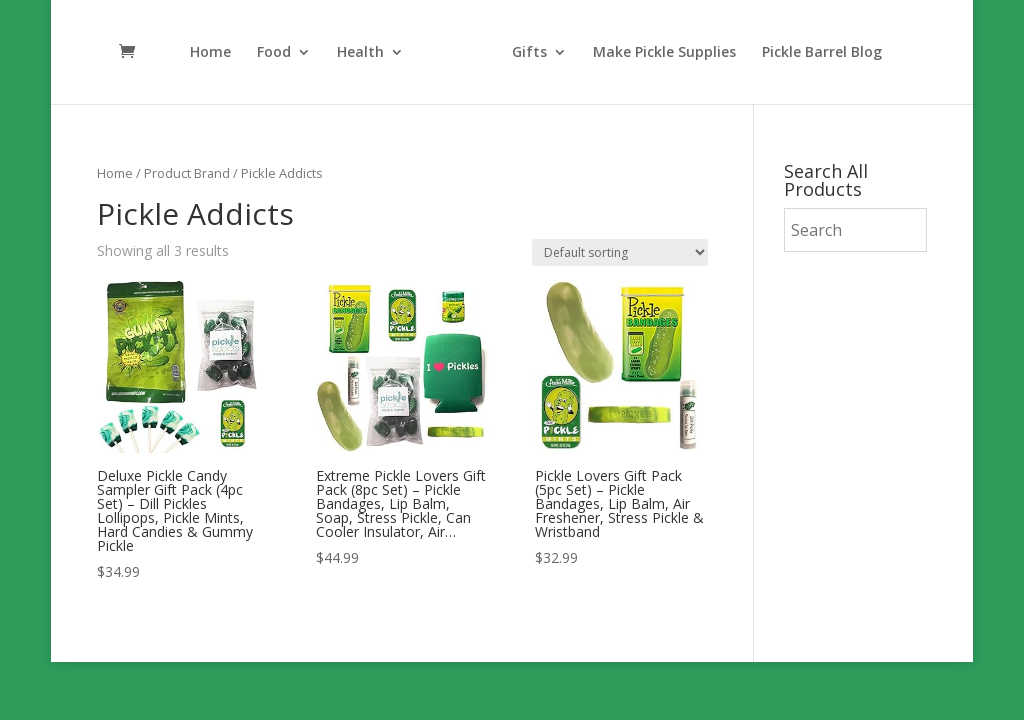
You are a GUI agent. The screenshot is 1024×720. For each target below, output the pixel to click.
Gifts (529, 53)
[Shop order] (620, 252)
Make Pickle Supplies (664, 53)
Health (360, 53)
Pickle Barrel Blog (822, 53)
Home (210, 53)
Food (274, 53)
